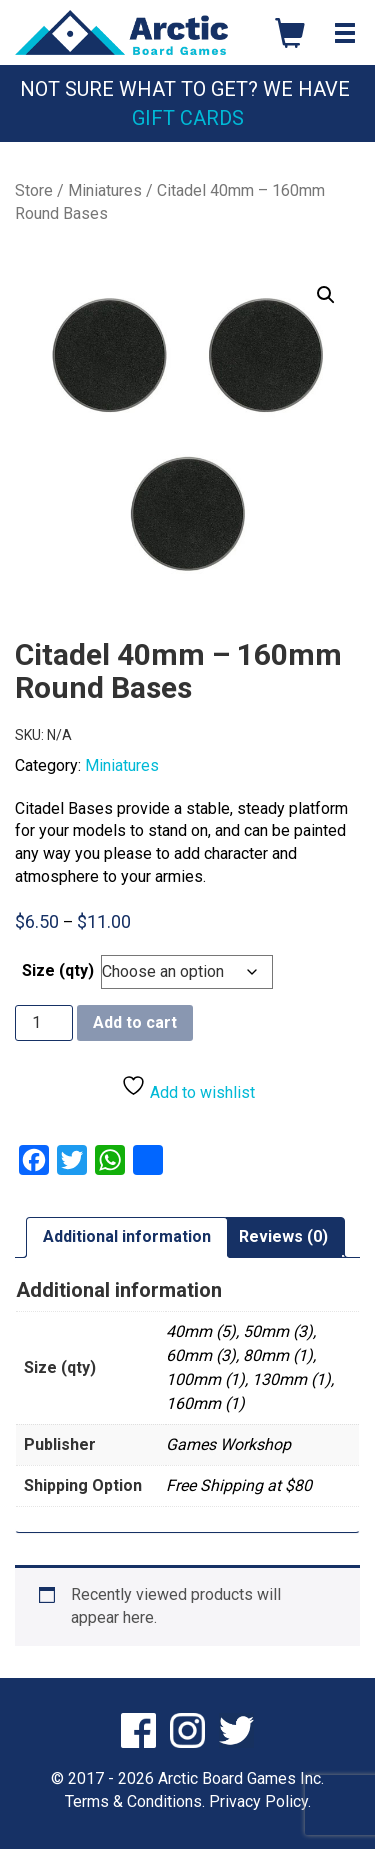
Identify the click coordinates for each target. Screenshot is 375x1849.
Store (34, 190)
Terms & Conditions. (135, 1801)
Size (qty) (58, 970)
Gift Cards (188, 118)
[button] (326, 295)
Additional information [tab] (127, 1236)
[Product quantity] (44, 1023)
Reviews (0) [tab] (283, 1236)
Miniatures (105, 190)
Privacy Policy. (260, 1801)
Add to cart (135, 1022)
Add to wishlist (188, 1087)
